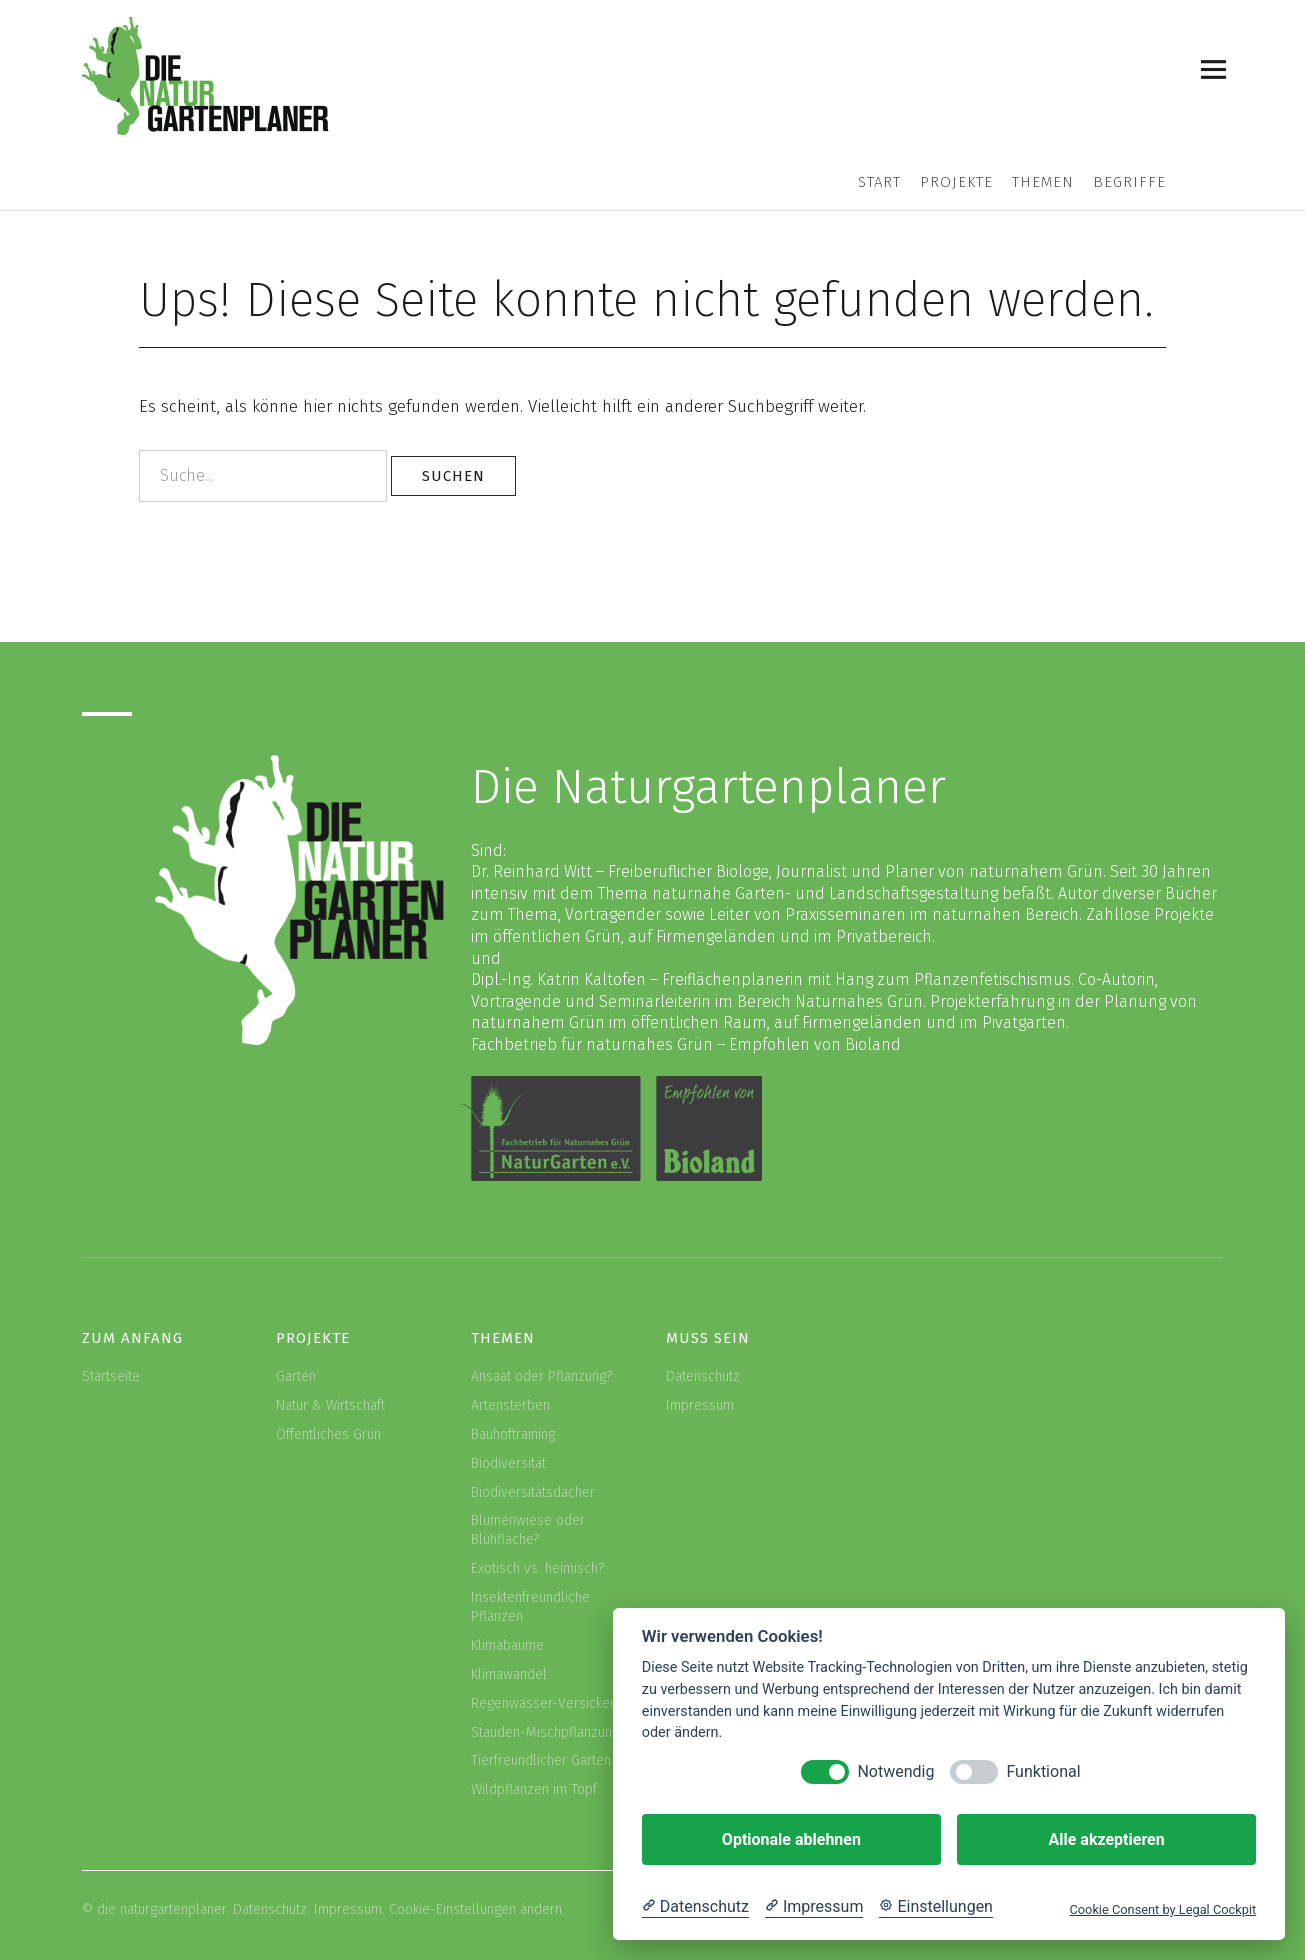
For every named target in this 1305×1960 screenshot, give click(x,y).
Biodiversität (508, 1463)
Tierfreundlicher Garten (541, 1760)
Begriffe (1129, 182)
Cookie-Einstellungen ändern (475, 1909)
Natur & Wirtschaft (330, 1405)
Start (879, 182)
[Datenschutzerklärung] (695, 1907)
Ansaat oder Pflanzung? (541, 1376)
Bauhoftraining (513, 1434)
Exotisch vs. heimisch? (537, 1568)
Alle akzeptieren (1106, 1839)
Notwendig (895, 1771)
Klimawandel (509, 1674)
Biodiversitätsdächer (533, 1492)
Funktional (1043, 1771)
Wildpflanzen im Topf (534, 1789)
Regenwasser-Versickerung (553, 1703)
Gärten (296, 1376)
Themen (1043, 182)
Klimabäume (507, 1645)
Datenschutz (703, 1376)
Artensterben (510, 1405)
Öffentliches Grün (328, 1434)
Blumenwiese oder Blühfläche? (528, 1530)
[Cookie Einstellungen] (936, 1907)
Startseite (111, 1376)
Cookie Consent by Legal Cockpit (1162, 1909)
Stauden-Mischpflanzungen (552, 1732)
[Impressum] (814, 1907)
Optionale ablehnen (791, 1839)
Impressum (700, 1405)
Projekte (956, 182)
